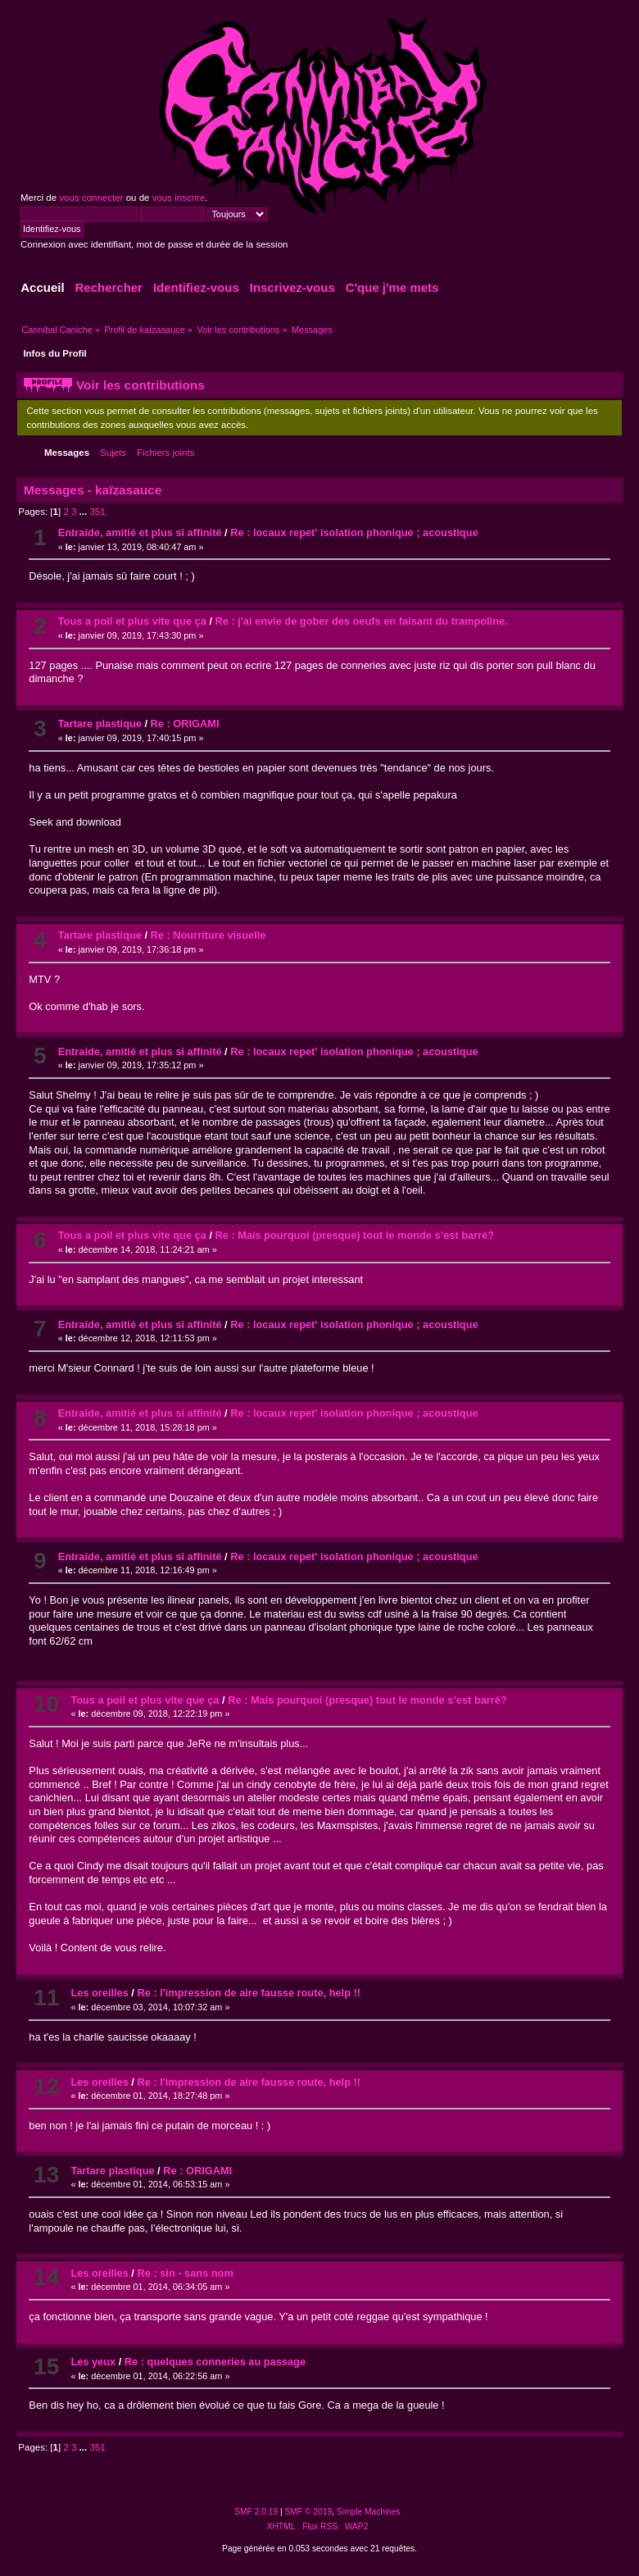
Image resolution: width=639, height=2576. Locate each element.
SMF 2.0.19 (256, 2511)
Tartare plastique (100, 723)
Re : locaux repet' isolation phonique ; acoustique (354, 532)
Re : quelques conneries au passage (215, 2361)
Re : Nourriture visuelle (208, 935)
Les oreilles (99, 1993)
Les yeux (93, 2361)
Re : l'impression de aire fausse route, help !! (248, 1993)
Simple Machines (369, 2511)
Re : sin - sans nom (185, 2273)
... (84, 512)
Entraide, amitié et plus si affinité (140, 532)
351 (97, 512)
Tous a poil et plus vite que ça (132, 621)
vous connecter (91, 198)
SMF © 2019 (309, 2511)
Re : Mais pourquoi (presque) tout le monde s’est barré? (355, 1235)
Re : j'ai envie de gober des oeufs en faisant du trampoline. (361, 621)
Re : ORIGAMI (185, 723)
